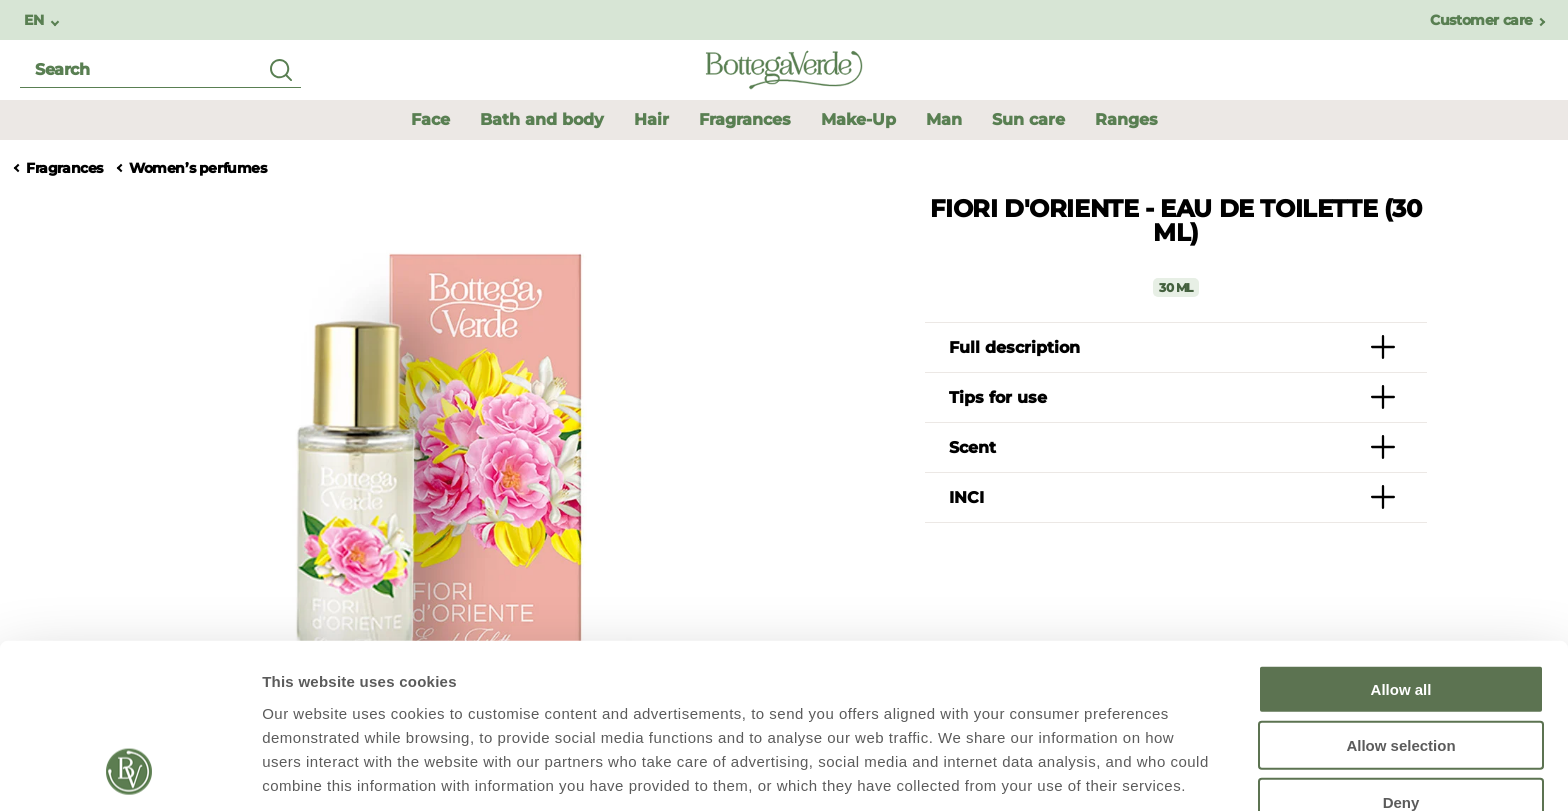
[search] (160, 70)
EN (35, 20)
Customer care (1481, 20)
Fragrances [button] (745, 119)
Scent (972, 447)
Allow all (1401, 538)
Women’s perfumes (198, 168)
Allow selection (1400, 595)
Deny (1401, 651)
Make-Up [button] (858, 119)
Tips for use (998, 397)
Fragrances (64, 168)
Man (944, 119)
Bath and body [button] (542, 119)
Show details (1049, 771)
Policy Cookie (342, 706)
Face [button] (430, 119)
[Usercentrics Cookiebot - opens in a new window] (129, 772)
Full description (1014, 347)
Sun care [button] (1028, 119)
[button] (944, 119)
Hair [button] (651, 119)
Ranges (1126, 119)
